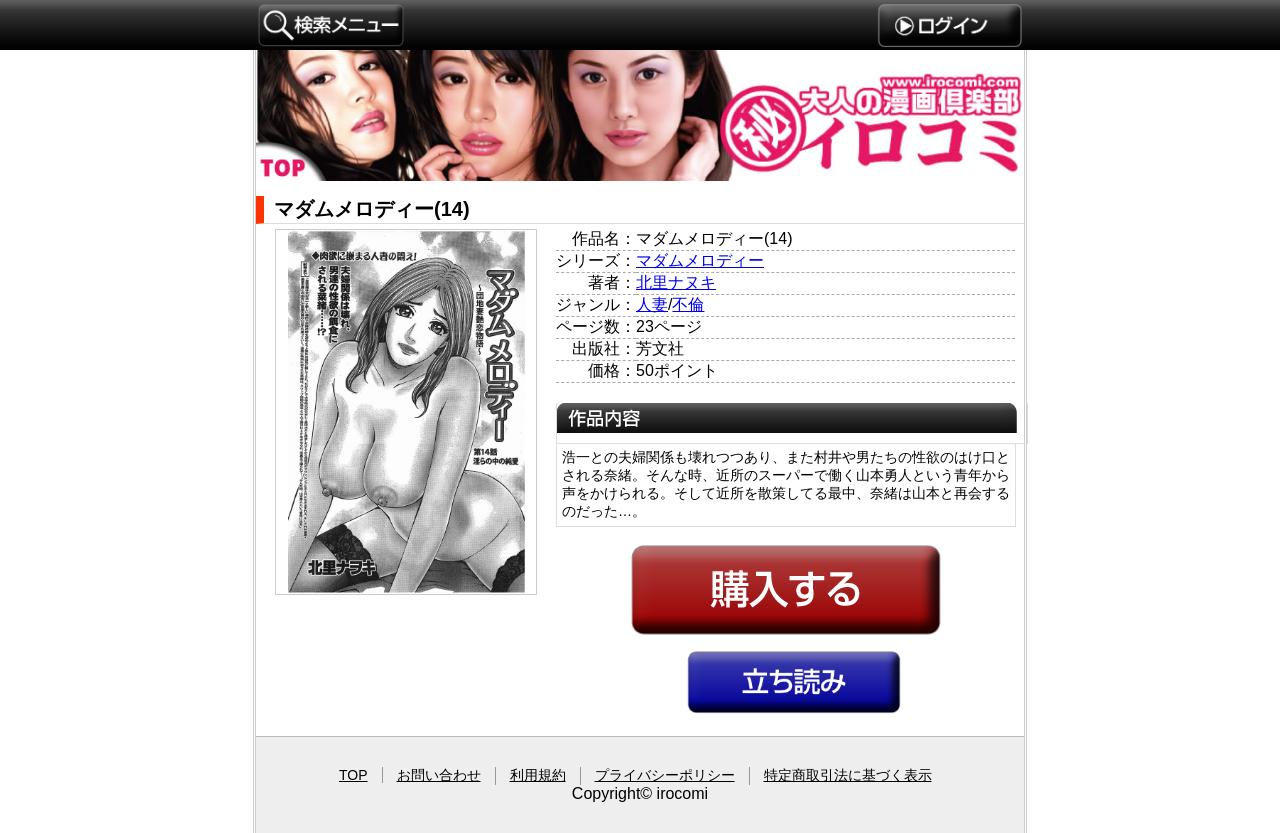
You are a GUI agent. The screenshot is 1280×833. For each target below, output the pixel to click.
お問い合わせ (439, 775)
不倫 (688, 304)
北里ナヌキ (676, 282)
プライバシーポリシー (665, 775)
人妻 (652, 304)
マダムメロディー (700, 260)
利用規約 (538, 775)
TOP (353, 775)
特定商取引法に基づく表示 (848, 775)
